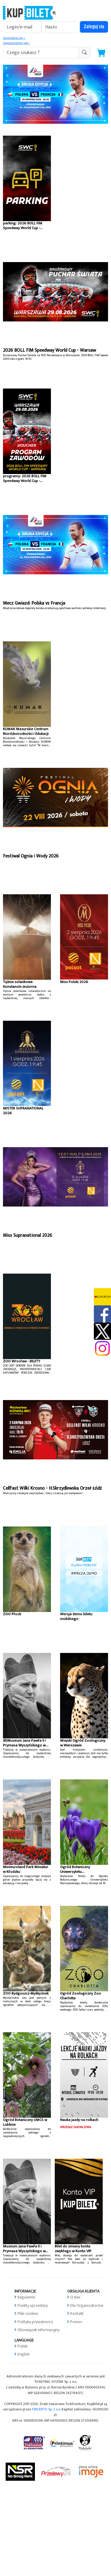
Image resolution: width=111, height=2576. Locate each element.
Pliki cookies (27, 2313)
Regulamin (26, 2297)
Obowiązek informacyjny (38, 2329)
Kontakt (77, 2313)
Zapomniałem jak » (16, 43)
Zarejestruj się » (14, 38)
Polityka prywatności (35, 2321)
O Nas (75, 2297)
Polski (22, 2346)
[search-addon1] (40, 52)
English (23, 2354)
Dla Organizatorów (86, 2305)
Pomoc (76, 2321)
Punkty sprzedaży (32, 2305)
